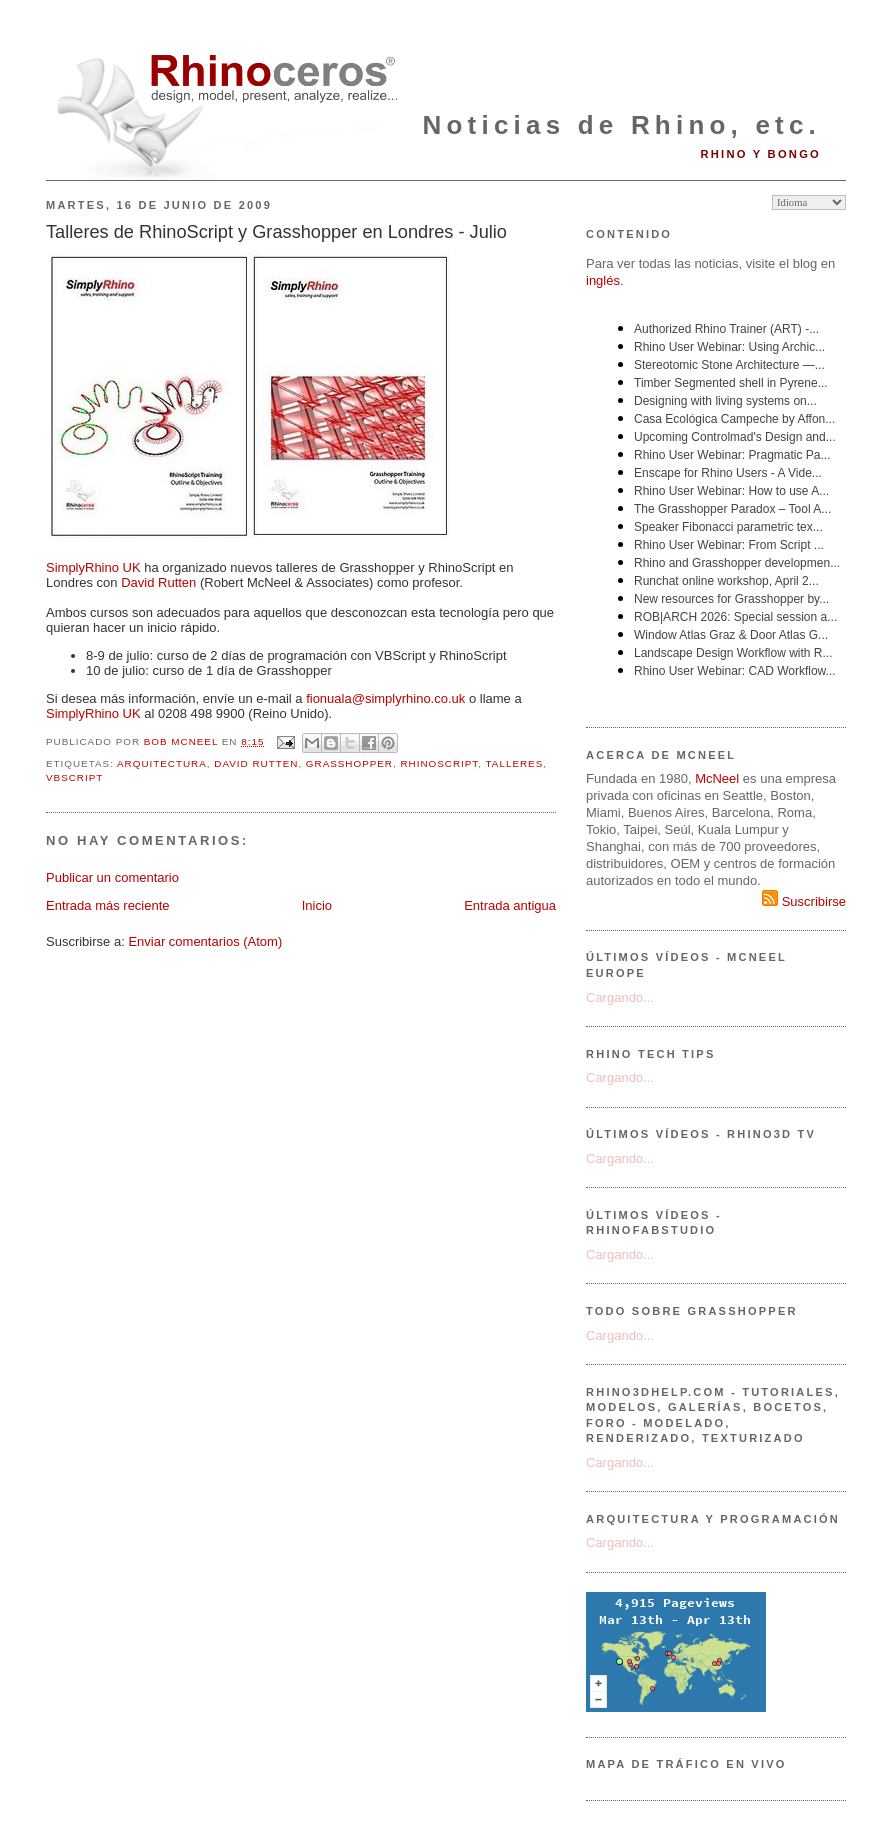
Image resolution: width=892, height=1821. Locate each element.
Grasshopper (349, 763)
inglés (603, 280)
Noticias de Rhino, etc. (622, 125)
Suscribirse (804, 901)
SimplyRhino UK (93, 567)
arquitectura (162, 763)
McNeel (717, 778)
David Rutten (158, 582)
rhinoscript (439, 763)
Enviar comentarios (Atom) (205, 941)
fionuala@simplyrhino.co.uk (385, 698)
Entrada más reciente (108, 905)
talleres (515, 763)
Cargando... (620, 997)
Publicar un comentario (112, 877)
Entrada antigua (510, 905)
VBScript (74, 777)
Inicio (317, 905)
